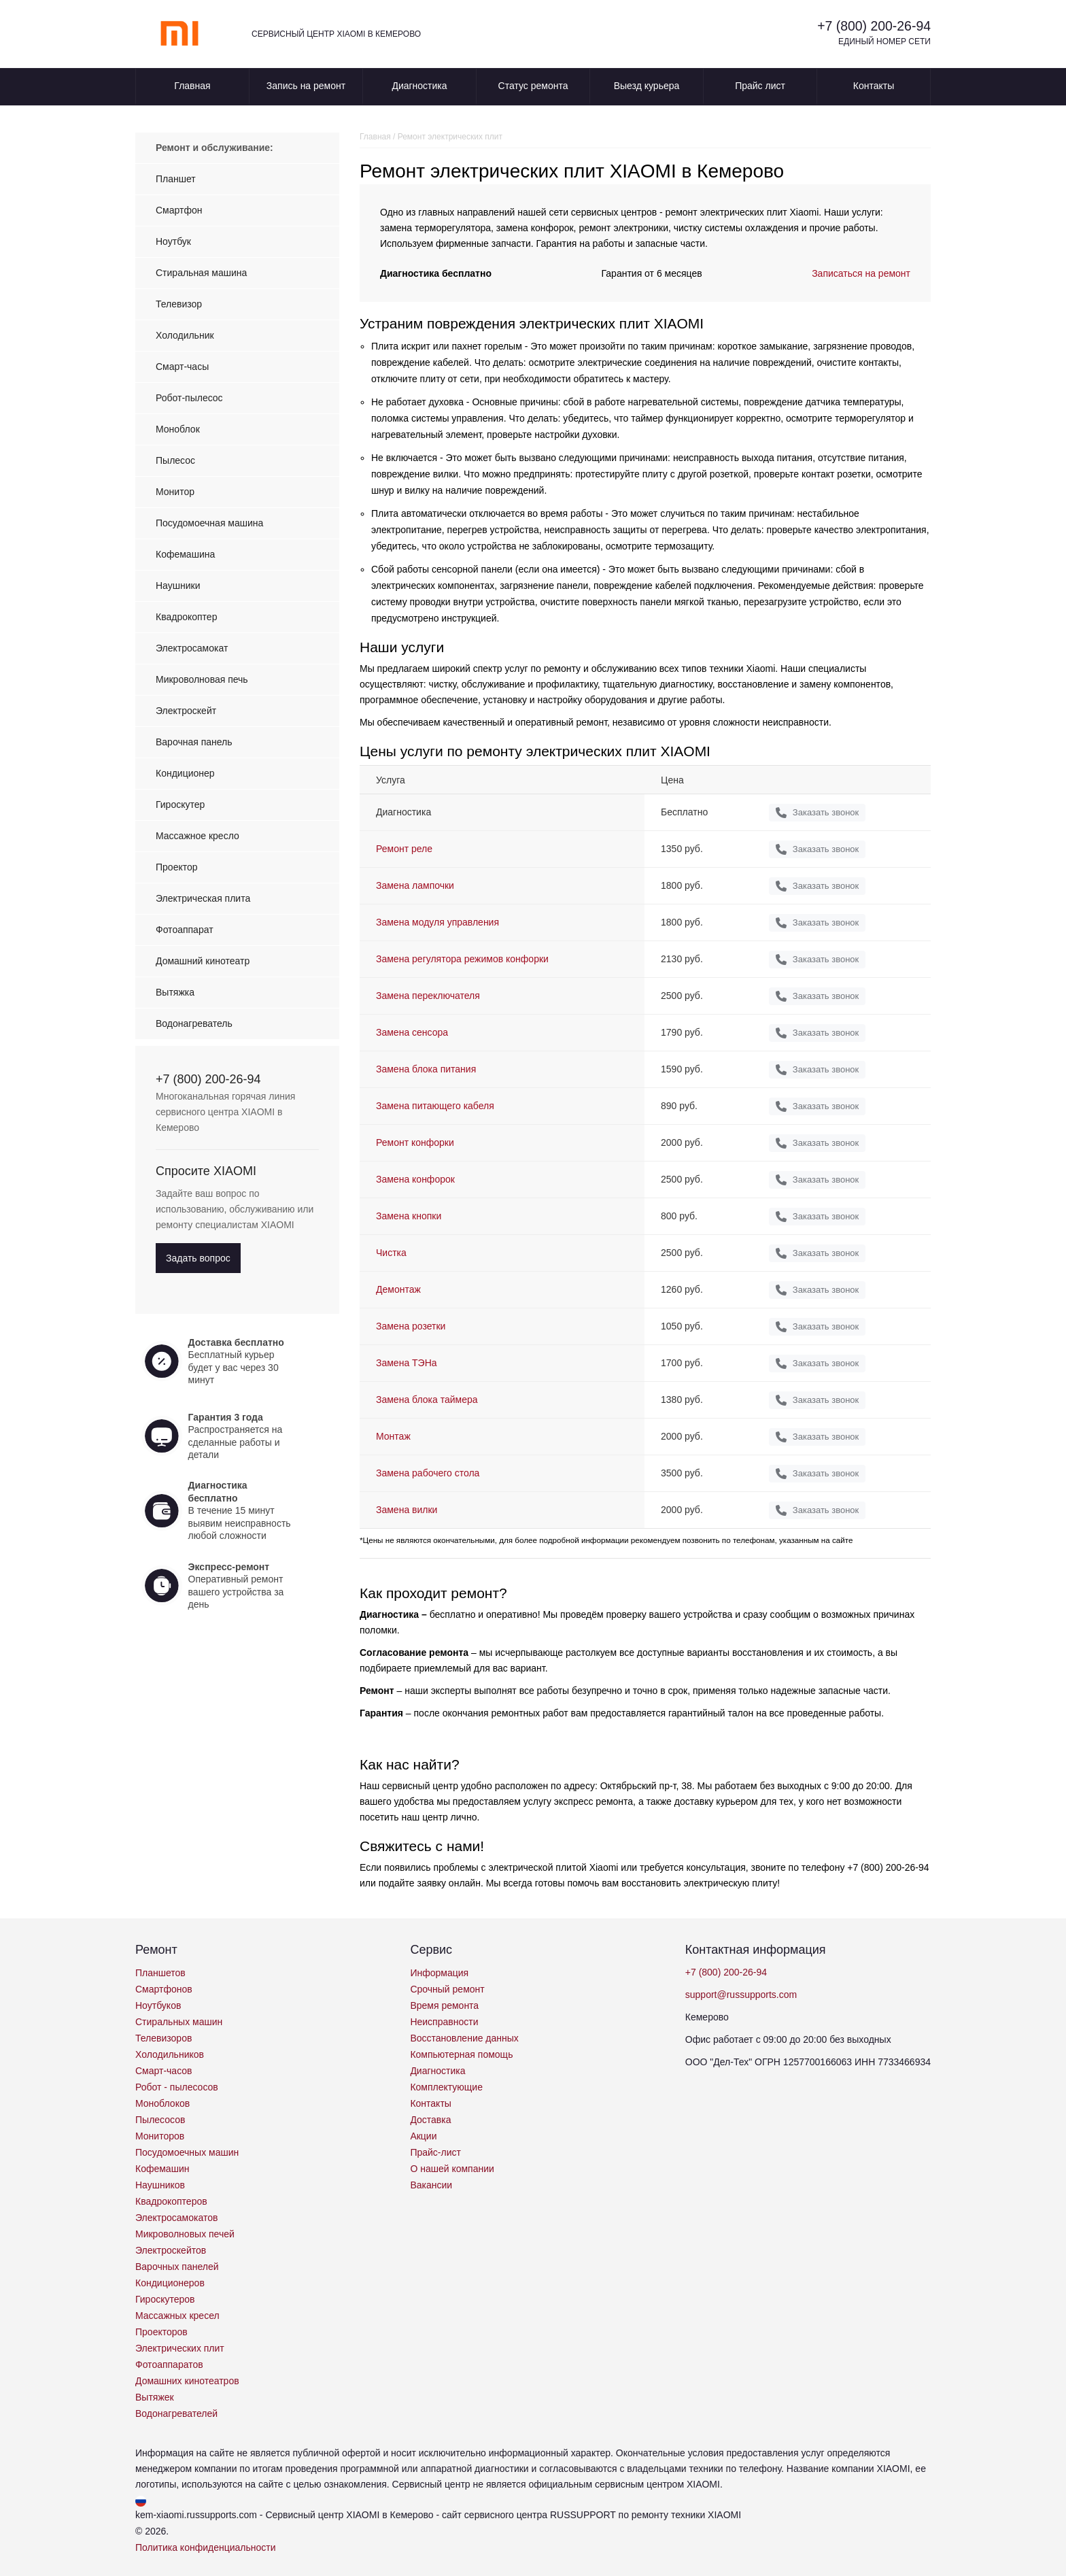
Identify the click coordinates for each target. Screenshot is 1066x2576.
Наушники (178, 585)
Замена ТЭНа (406, 1362)
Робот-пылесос (189, 397)
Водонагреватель (194, 1023)
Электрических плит (179, 2348)
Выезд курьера (647, 85)
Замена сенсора (412, 1032)
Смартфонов (163, 1989)
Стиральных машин (178, 2021)
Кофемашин (162, 2168)
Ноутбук (173, 241)
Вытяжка (175, 992)
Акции (423, 2136)
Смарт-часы (182, 366)
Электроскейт (186, 710)
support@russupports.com (741, 1994)
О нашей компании (452, 2168)
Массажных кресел (177, 2315)
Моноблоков (162, 2103)
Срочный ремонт (447, 1989)
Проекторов (161, 2331)
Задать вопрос (198, 1258)
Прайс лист (760, 85)
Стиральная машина (201, 272)
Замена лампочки (415, 885)
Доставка (430, 2119)
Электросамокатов (176, 2217)
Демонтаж (398, 1289)
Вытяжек (154, 2397)
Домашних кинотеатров (187, 2380)
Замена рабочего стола (427, 1473)
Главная (192, 85)
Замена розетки (410, 1326)
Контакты (873, 85)
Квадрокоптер (186, 616)
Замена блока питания (426, 1069)
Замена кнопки (408, 1215)
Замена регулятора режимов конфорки (462, 958)
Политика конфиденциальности (205, 2547)
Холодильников (169, 2054)
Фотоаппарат (184, 929)
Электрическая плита (203, 898)
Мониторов (159, 2136)
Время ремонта (444, 2005)
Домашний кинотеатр (203, 960)
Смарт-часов (163, 2070)
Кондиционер (185, 773)
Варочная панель (194, 741)
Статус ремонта (533, 85)
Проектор (177, 867)
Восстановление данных (464, 2038)
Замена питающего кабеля (435, 1105)
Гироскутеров (165, 2299)
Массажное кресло (197, 835)
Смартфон (179, 210)
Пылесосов (160, 2119)
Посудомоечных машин (187, 2152)
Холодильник (185, 335)
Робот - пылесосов (176, 2087)
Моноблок (178, 429)
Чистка (391, 1252)
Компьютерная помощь (461, 2054)
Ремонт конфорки (415, 1142)
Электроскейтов (170, 2250)
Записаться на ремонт (861, 273)
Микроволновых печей (185, 2233)
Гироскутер (180, 804)
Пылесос (175, 460)
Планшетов (160, 1972)
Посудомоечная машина (209, 523)
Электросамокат (192, 648)
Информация (439, 1972)
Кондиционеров (170, 2282)
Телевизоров (163, 2038)
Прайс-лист (435, 2152)
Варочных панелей (177, 2266)
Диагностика (419, 85)
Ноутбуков (158, 2005)
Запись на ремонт (305, 85)
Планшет (176, 178)
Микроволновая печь (202, 679)
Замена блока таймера (427, 1399)
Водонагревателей (176, 2413)
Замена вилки (406, 1509)
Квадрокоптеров (171, 2201)
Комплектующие (446, 2087)
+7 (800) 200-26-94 (872, 25)
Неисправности (444, 2021)
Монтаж (393, 1436)
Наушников (160, 2185)
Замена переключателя (428, 995)
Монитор (175, 491)
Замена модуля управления (437, 922)
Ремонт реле (404, 848)
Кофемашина (185, 554)
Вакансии (431, 2185)
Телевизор (179, 304)
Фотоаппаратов (169, 2364)
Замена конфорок (415, 1179)
